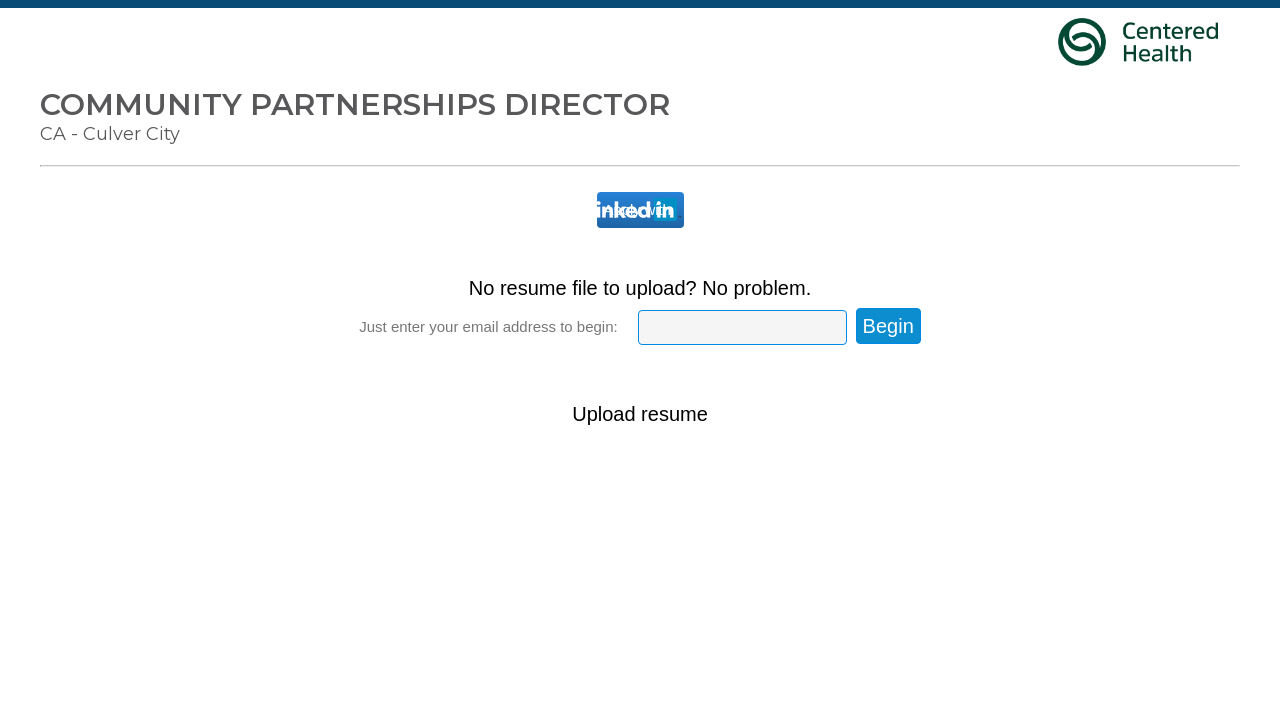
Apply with (637, 209)
